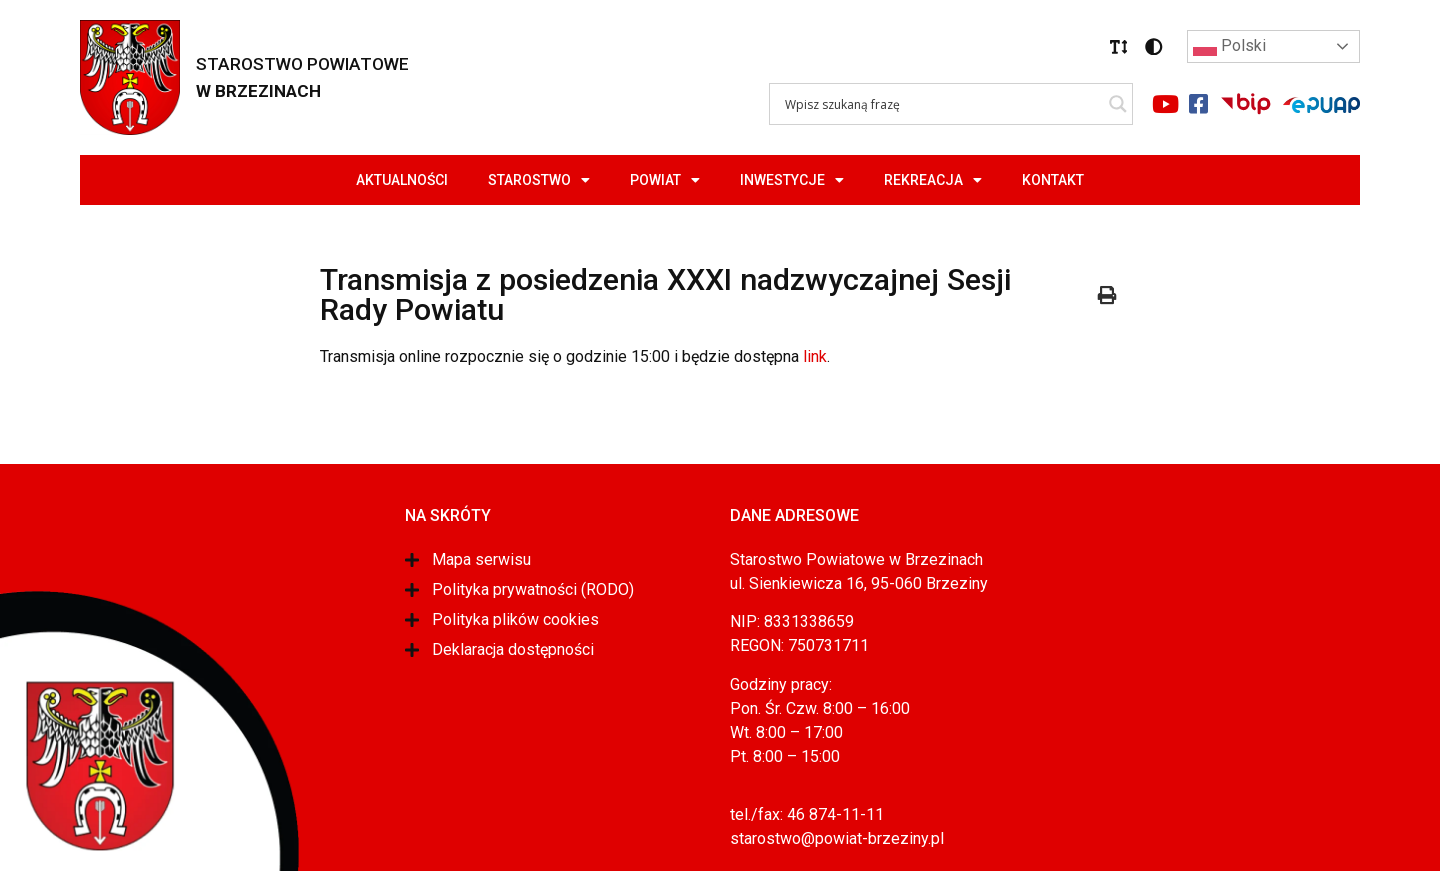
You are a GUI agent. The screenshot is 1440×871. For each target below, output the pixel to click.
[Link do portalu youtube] (1165, 104)
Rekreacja (933, 180)
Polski (1229, 47)
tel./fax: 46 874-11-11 (807, 814)
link (815, 356)
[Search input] (942, 104)
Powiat (665, 180)
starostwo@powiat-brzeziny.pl (837, 838)
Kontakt (1053, 180)
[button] (1119, 47)
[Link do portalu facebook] (1198, 104)
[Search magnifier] (1118, 104)
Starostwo (539, 180)
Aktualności (402, 180)
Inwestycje (792, 180)
